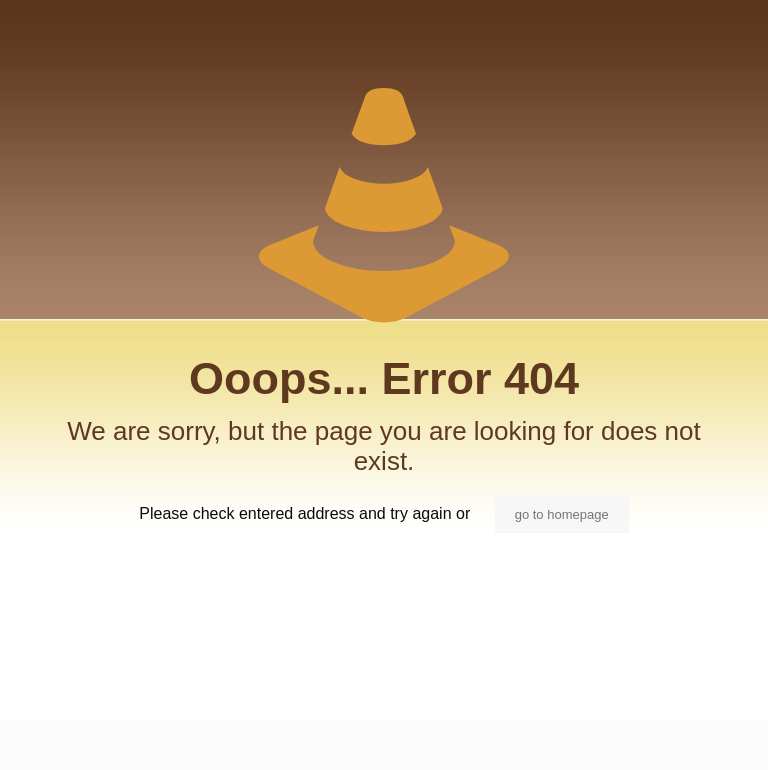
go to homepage (562, 514)
